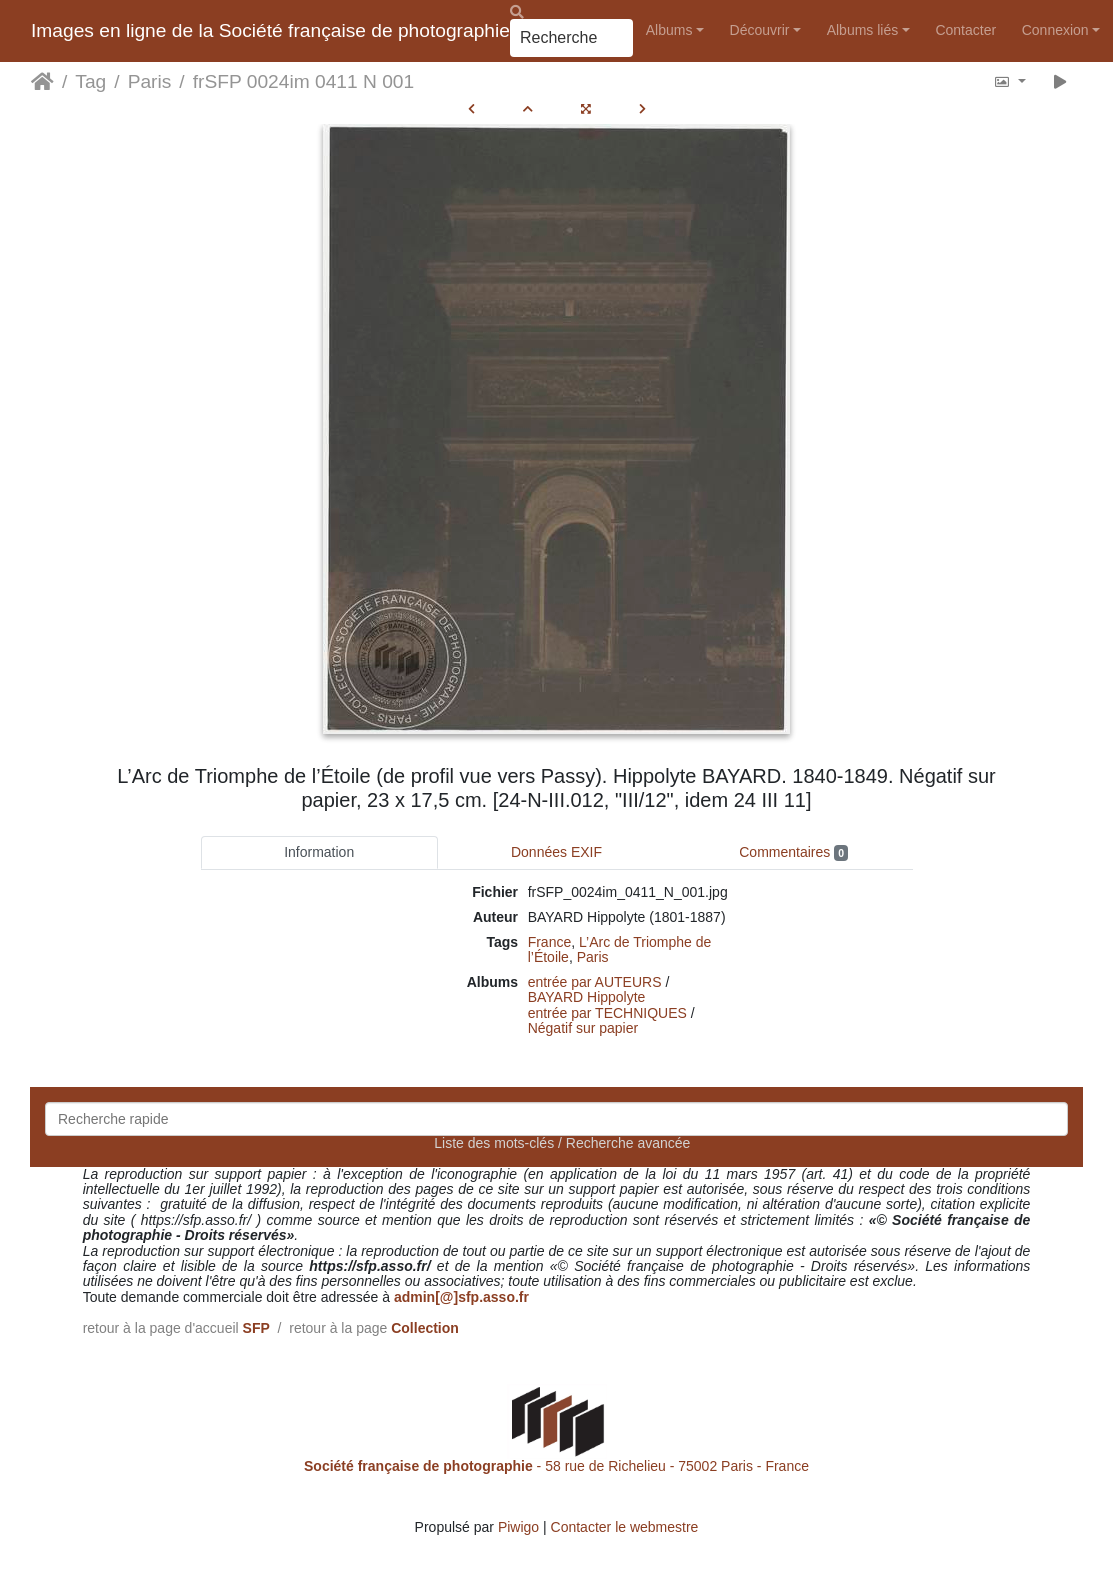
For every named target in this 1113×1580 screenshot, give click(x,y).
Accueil (42, 82)
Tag (90, 81)
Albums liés (863, 30)
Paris (150, 81)
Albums (669, 30)
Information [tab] (319, 852)
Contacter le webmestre (625, 1527)
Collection (425, 1328)
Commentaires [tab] (793, 852)
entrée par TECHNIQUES (607, 1013)
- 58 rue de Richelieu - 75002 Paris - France (556, 1466)
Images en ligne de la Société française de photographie (270, 30)
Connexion (1055, 30)
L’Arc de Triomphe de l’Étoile (620, 949)
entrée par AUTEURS (595, 982)
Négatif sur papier (583, 1028)
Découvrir (760, 30)
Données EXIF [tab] (556, 852)
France (550, 942)
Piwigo (518, 1527)
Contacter (965, 30)
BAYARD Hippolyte (587, 997)
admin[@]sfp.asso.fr (461, 1297)
